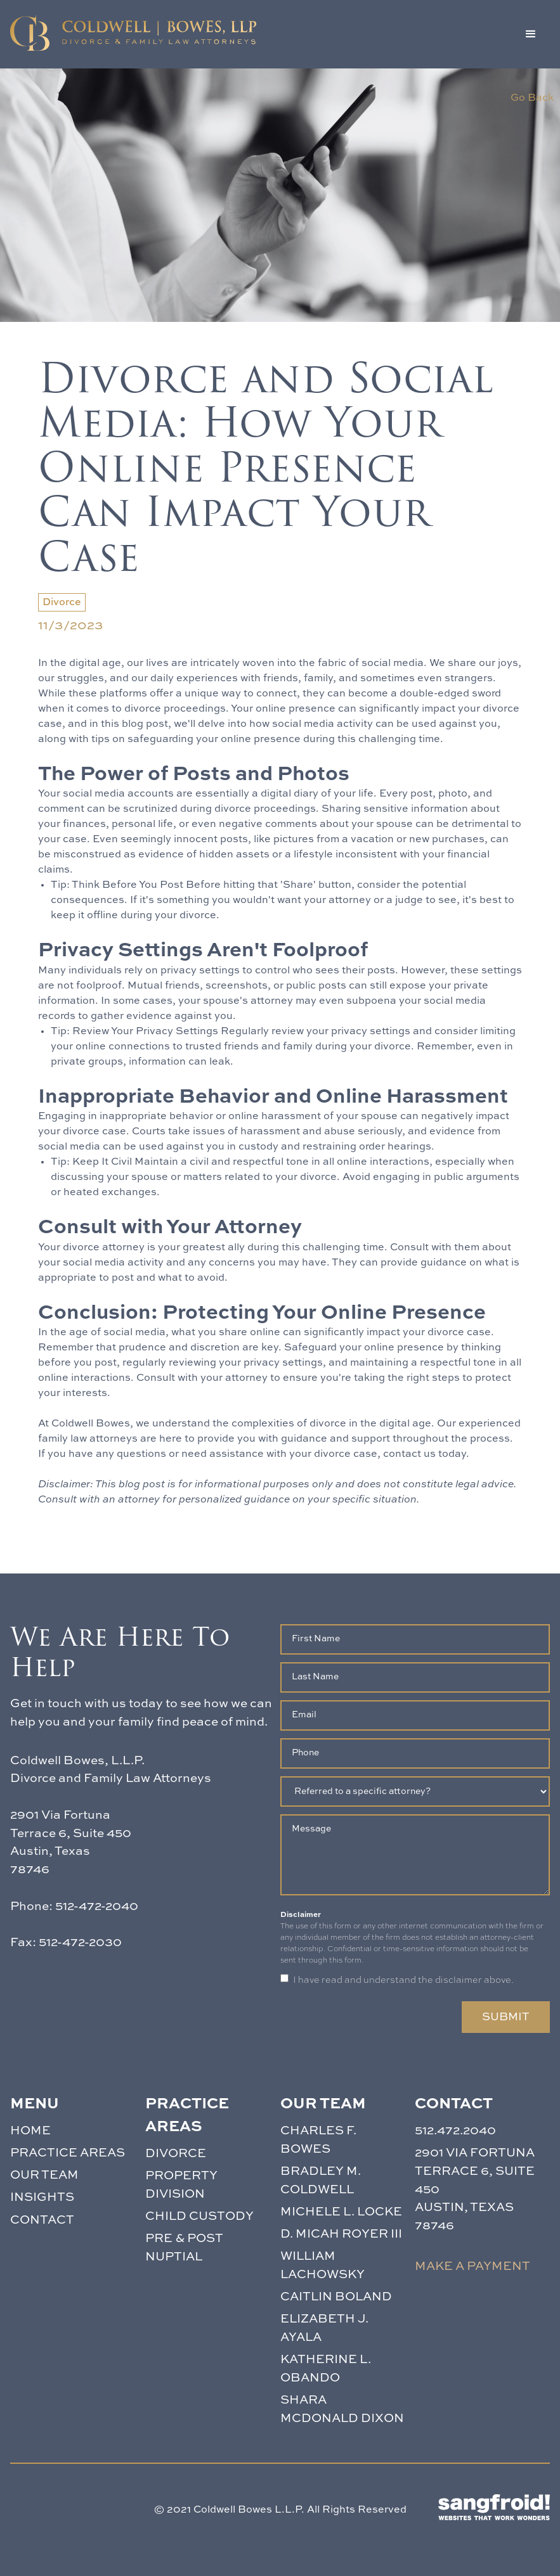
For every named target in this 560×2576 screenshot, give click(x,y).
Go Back (532, 98)
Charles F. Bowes (318, 2140)
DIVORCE (175, 2154)
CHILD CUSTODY (199, 2216)
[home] (133, 33)
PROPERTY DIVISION (181, 2185)
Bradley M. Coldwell (320, 2180)
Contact (42, 2220)
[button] (531, 34)
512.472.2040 (455, 2131)
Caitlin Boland (336, 2297)
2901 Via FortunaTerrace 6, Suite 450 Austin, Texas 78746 (475, 2189)
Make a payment (472, 2266)
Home (30, 2131)
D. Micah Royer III (341, 2234)
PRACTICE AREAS (67, 2153)
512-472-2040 (96, 1906)
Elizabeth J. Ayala (324, 2328)
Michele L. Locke (341, 2212)
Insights (42, 2197)
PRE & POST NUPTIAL (184, 2248)
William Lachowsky (322, 2265)
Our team (44, 2175)
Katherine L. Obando (325, 2369)
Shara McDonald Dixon (342, 2409)
